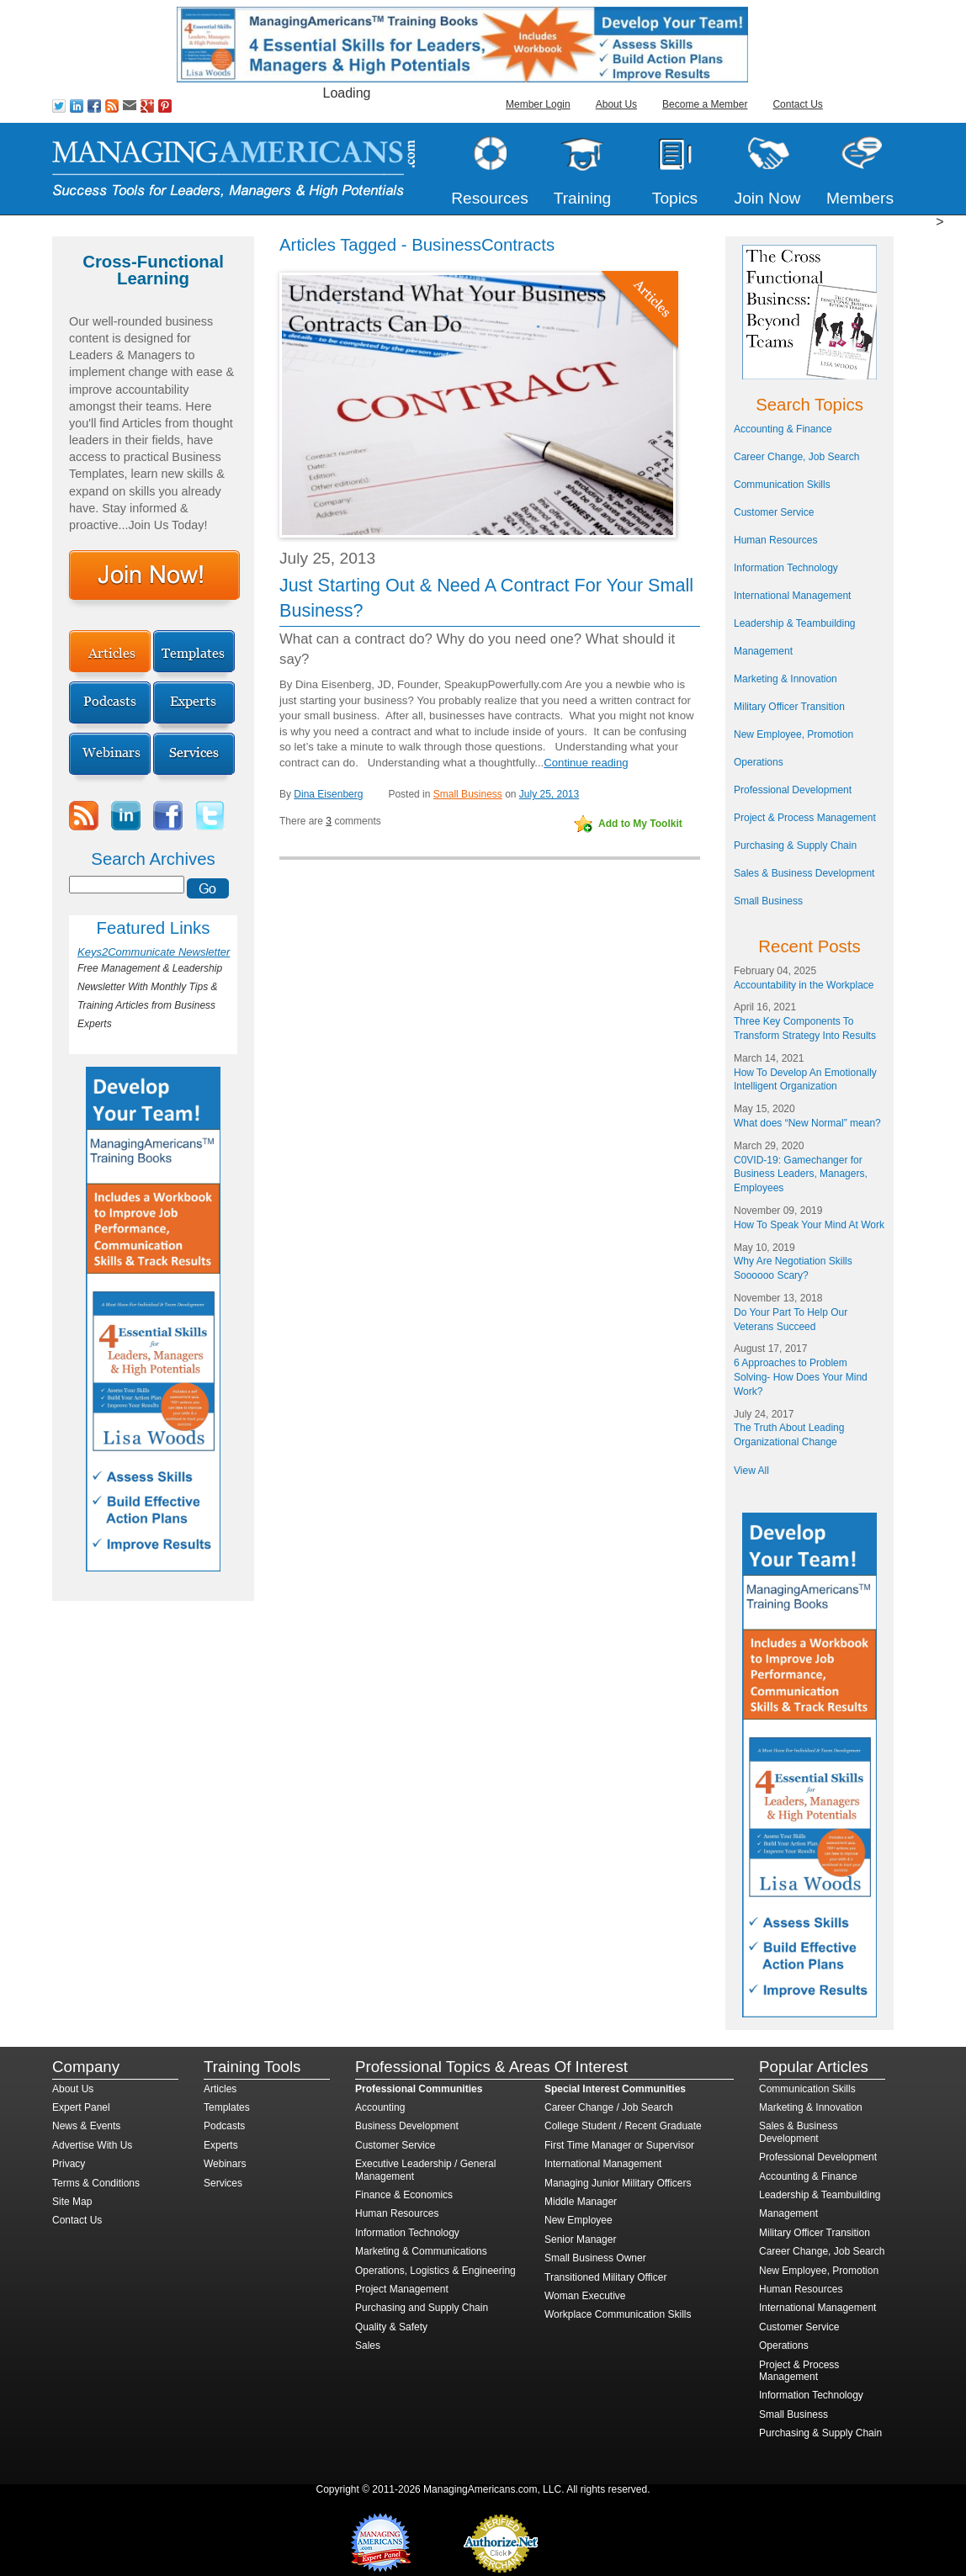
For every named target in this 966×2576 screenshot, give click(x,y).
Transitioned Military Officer (605, 2277)
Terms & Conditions (96, 2183)
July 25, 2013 (549, 794)
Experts (221, 2145)
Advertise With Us (92, 2145)
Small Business (467, 794)
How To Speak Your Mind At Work (809, 1225)
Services (223, 2183)
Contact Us (797, 104)
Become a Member (704, 104)
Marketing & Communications (421, 2251)
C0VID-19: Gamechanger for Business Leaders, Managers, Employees (801, 1174)
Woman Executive (585, 2296)
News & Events (86, 2126)
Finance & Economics (404, 2195)
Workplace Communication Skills (618, 2314)
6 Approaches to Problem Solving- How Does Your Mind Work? (801, 1377)
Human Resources (775, 540)
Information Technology (786, 568)
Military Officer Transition (789, 707)
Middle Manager (580, 2202)
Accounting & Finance (783, 429)
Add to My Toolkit (640, 824)
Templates (227, 2107)
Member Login (538, 104)
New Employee (578, 2220)
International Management (792, 596)
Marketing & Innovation (785, 679)
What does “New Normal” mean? (807, 1123)
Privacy (68, 2164)
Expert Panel (81, 2107)
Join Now (768, 198)
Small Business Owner (595, 2258)
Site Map (72, 2202)
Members (860, 198)
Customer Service (774, 512)
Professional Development (793, 790)
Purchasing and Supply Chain (421, 2308)
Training (583, 198)
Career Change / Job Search (608, 2107)
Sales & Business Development (804, 873)
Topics (675, 198)
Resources (489, 198)
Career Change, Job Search (796, 457)
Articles (220, 2089)
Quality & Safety (391, 2327)
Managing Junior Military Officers (618, 2183)
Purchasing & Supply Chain (795, 845)
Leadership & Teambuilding (795, 623)
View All (751, 1470)
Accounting (380, 2107)
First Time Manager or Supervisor (619, 2145)
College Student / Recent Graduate (623, 2126)
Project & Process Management (805, 818)
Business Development (407, 2126)
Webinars (225, 2164)
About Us (616, 104)
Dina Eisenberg (328, 794)
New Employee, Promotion (793, 734)
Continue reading (586, 762)
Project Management (401, 2289)
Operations (758, 762)
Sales (367, 2345)
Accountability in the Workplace (804, 985)
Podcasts (224, 2126)
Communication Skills (782, 484)
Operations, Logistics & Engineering (435, 2271)
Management (763, 651)
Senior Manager (580, 2239)
